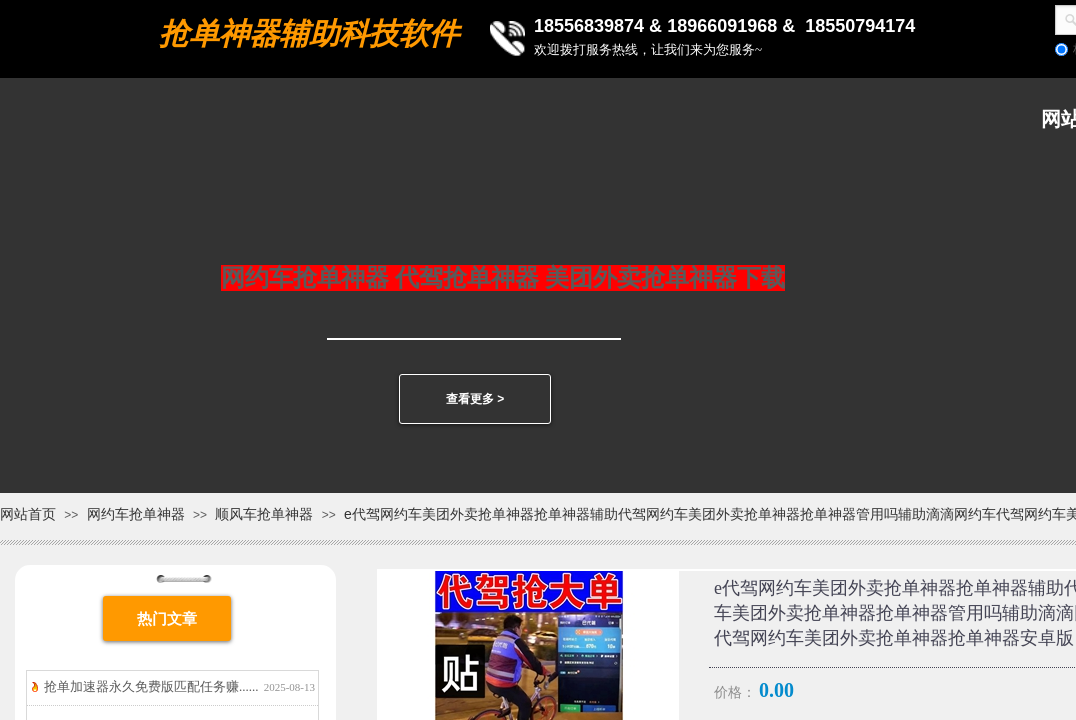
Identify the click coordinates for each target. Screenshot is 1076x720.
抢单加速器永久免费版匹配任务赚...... (151, 686)
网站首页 (28, 514)
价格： (735, 692)
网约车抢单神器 (136, 514)
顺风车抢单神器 (264, 514)
